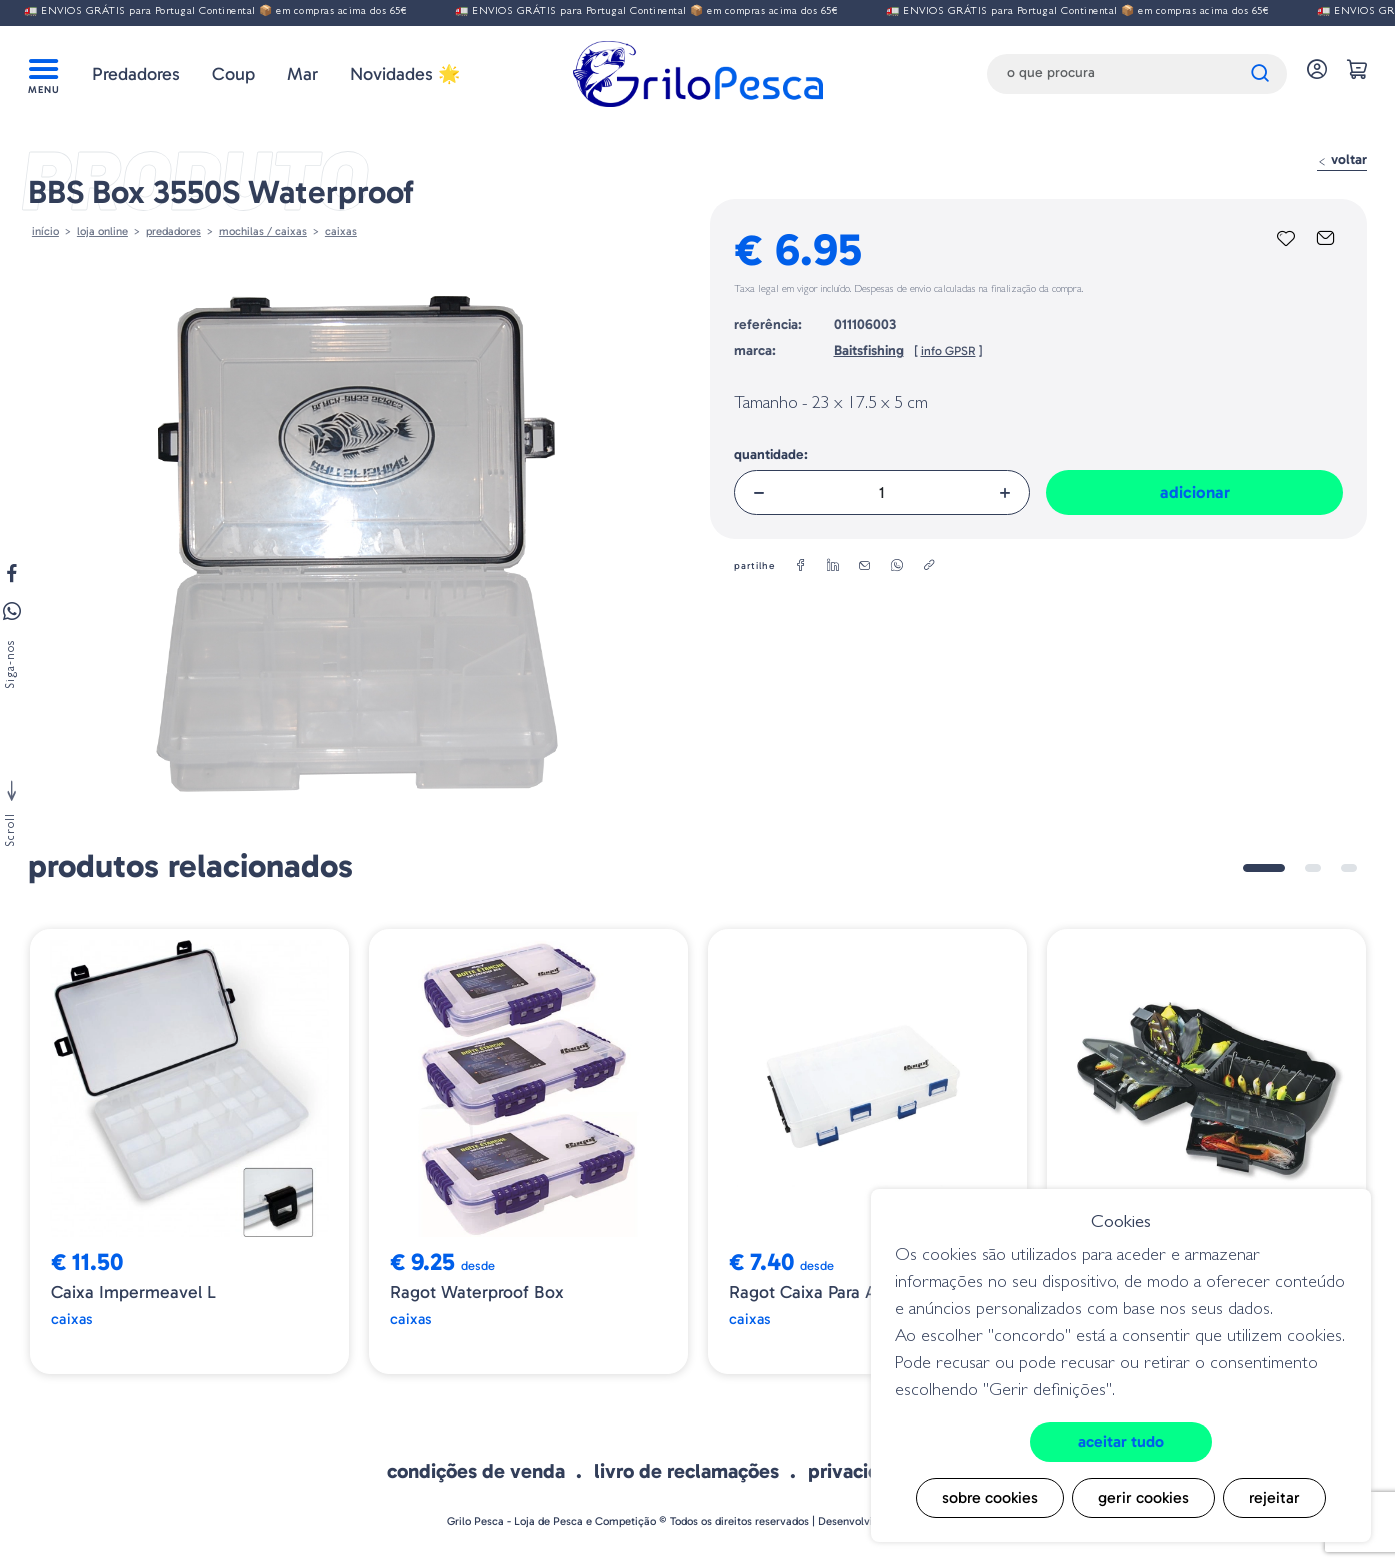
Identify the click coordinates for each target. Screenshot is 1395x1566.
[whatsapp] (897, 566)
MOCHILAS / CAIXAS (263, 231)
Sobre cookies (990, 1497)
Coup (233, 74)
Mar (302, 74)
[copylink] (929, 566)
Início (45, 231)
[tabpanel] (189, 1151)
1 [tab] (1264, 868)
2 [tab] (1313, 868)
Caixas (341, 231)
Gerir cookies (1143, 1497)
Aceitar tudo (1121, 1441)
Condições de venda (476, 1471)
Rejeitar (1274, 1497)
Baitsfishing (869, 350)
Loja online (102, 231)
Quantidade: (771, 454)
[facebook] (801, 566)
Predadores (136, 74)
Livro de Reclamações (686, 1471)
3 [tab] (1349, 868)
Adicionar (1195, 492)
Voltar (1342, 159)
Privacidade (860, 1471)
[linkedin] (833, 566)
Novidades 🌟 (405, 74)
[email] (865, 566)
